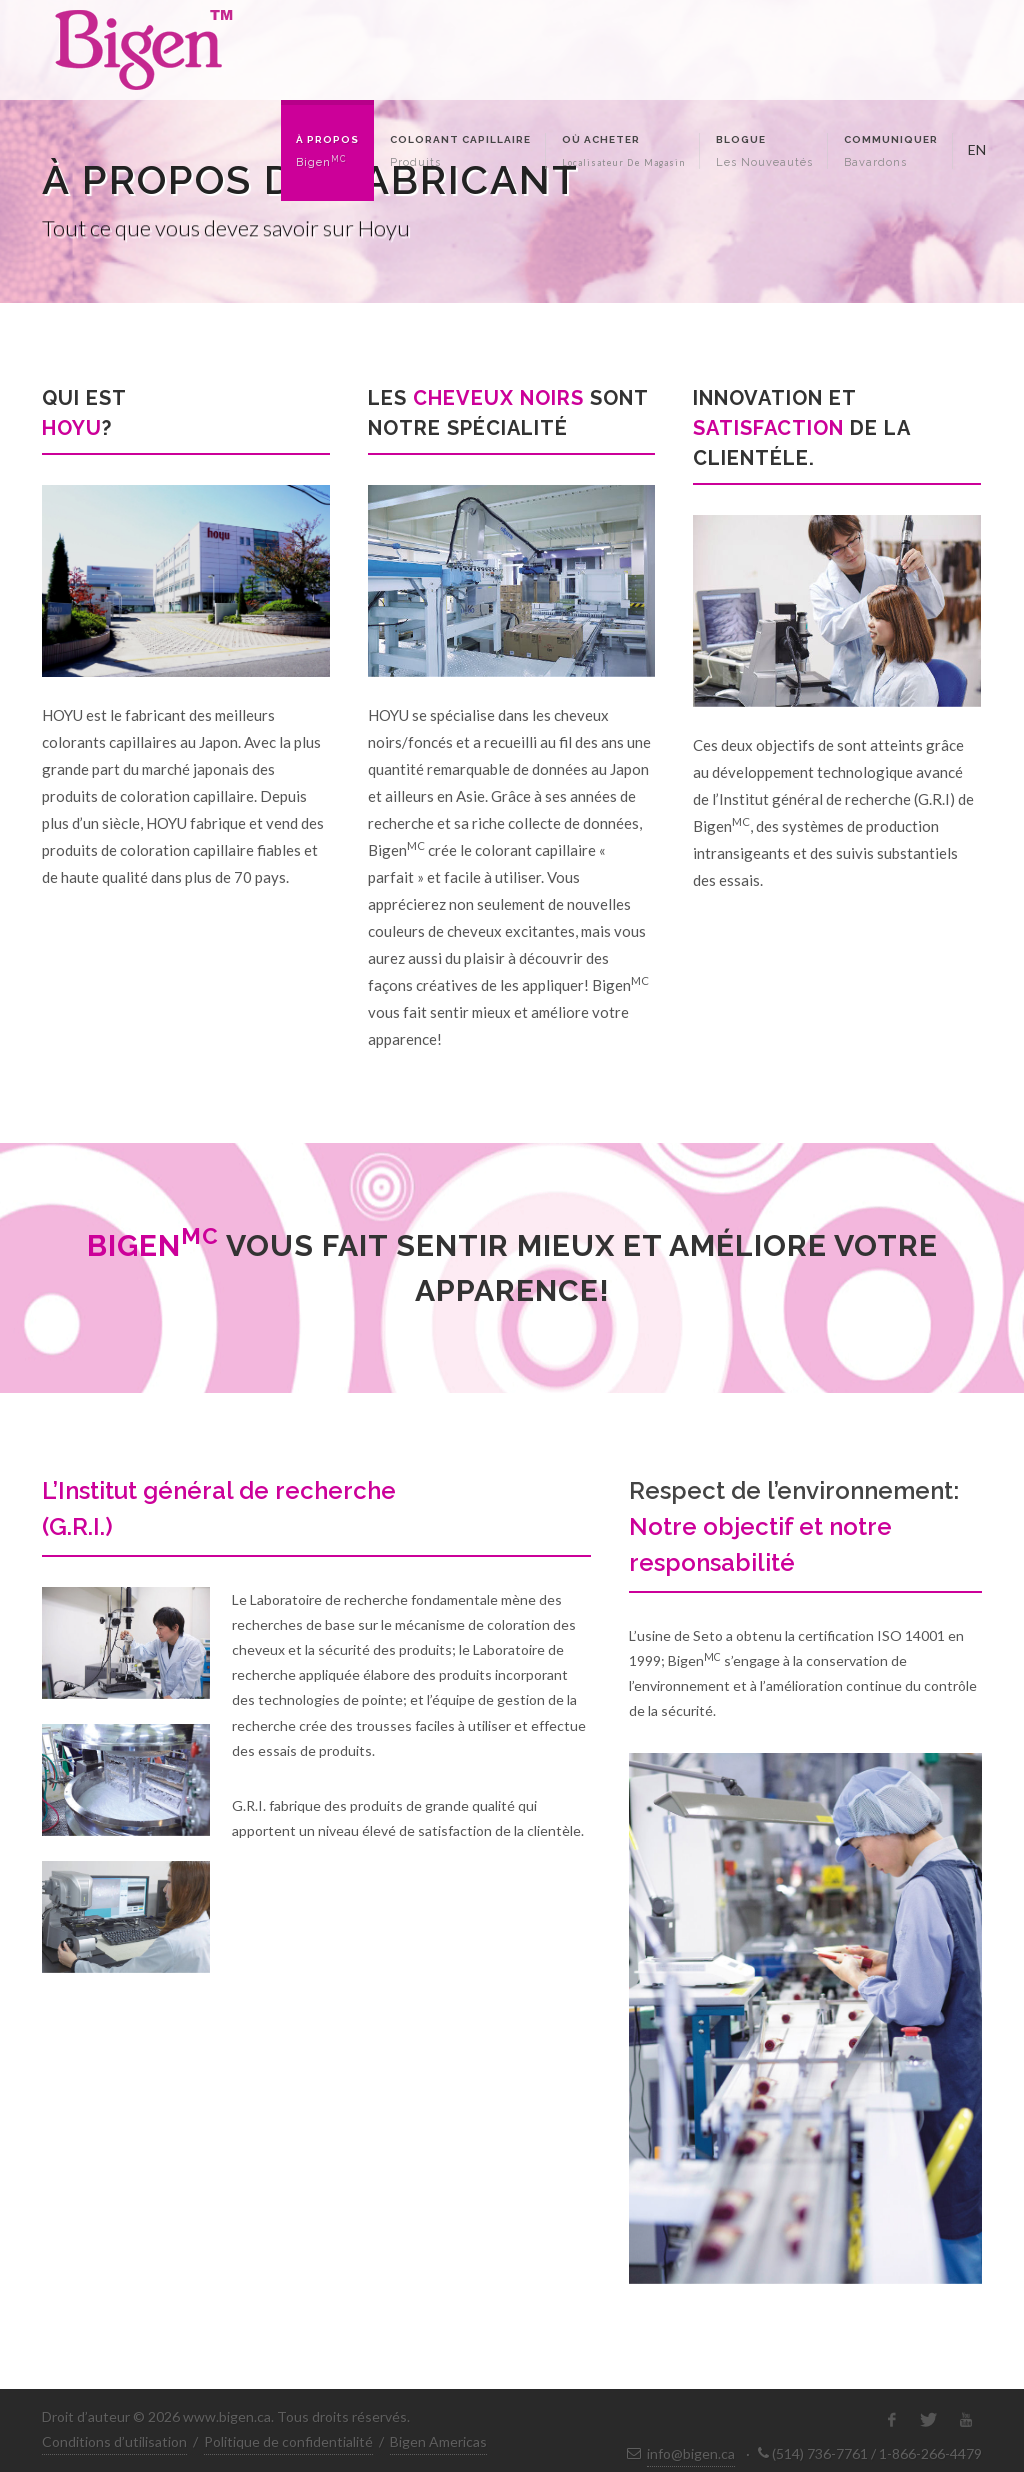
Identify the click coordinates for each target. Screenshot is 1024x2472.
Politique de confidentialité (288, 2441)
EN (975, 147)
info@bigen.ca (691, 2453)
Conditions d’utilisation (114, 2441)
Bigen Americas (438, 2441)
